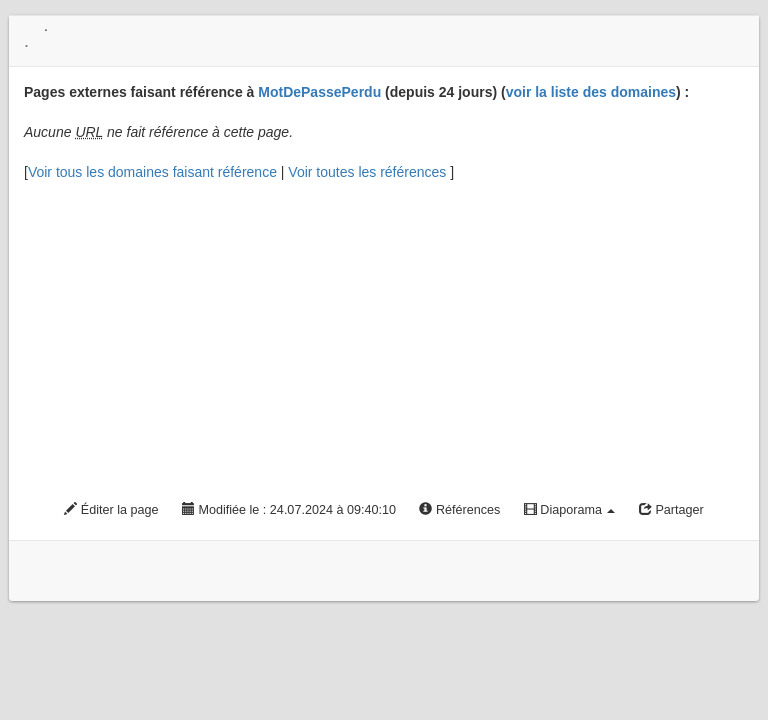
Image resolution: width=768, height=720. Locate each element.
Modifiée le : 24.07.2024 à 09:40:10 (289, 510)
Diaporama (570, 510)
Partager (671, 510)
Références (459, 510)
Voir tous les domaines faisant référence (154, 172)
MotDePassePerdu (319, 92)
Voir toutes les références (369, 172)
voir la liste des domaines (591, 92)
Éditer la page (111, 510)
